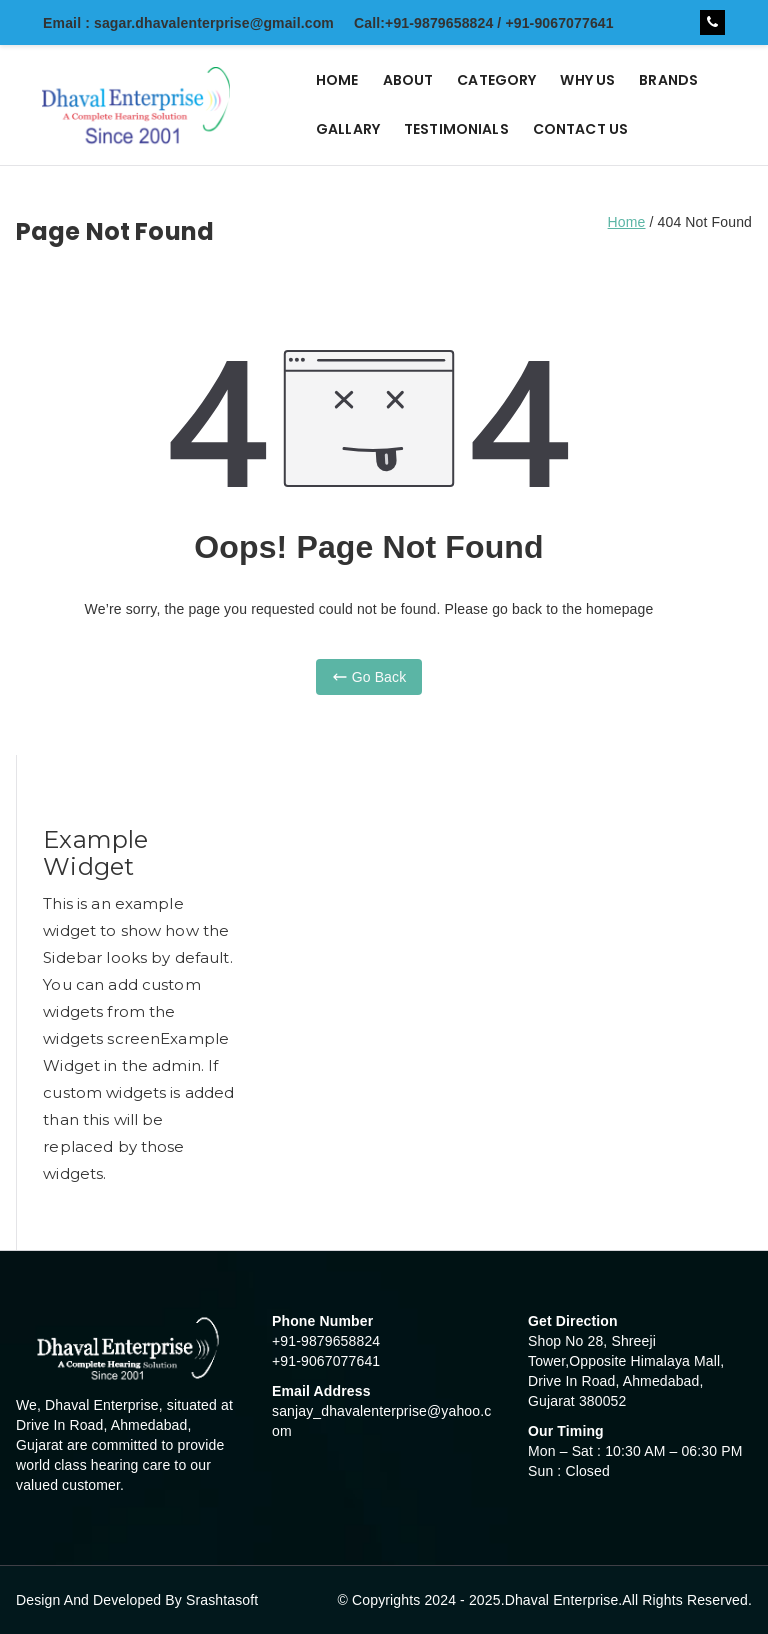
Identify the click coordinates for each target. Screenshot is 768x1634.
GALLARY (348, 129)
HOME (337, 80)
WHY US (587, 80)
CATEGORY (496, 80)
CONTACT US (580, 129)
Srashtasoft (222, 1600)
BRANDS (668, 80)
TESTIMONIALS (456, 129)
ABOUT (408, 80)
